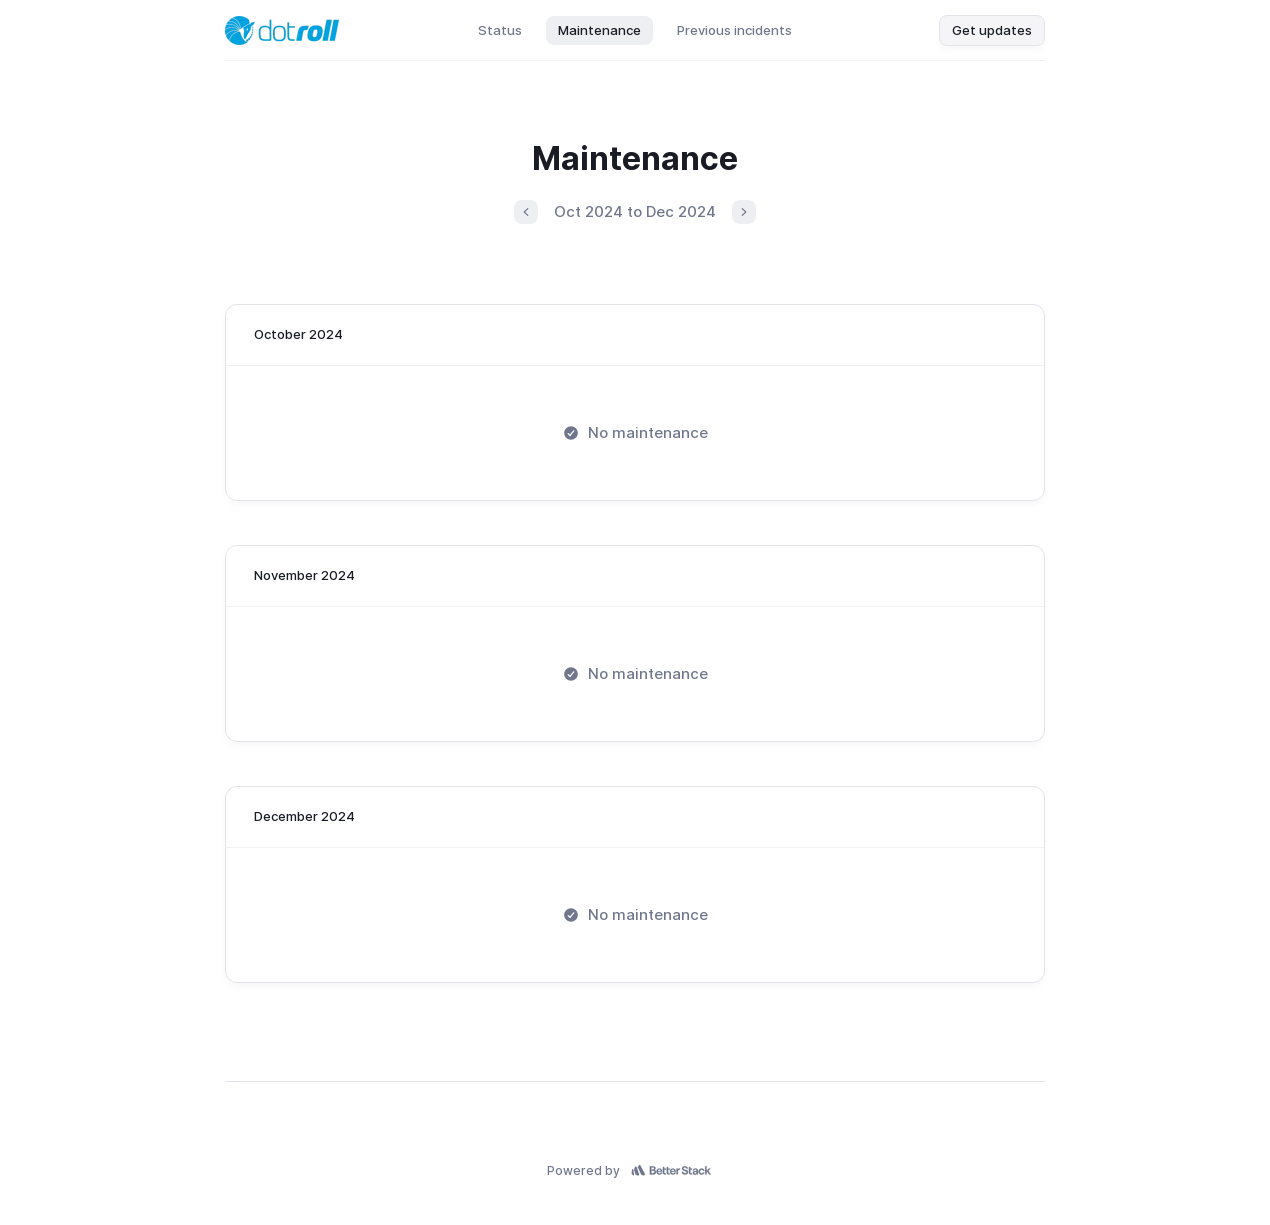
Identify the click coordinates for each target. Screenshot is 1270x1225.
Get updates (992, 30)
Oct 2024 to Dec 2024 (635, 211)
